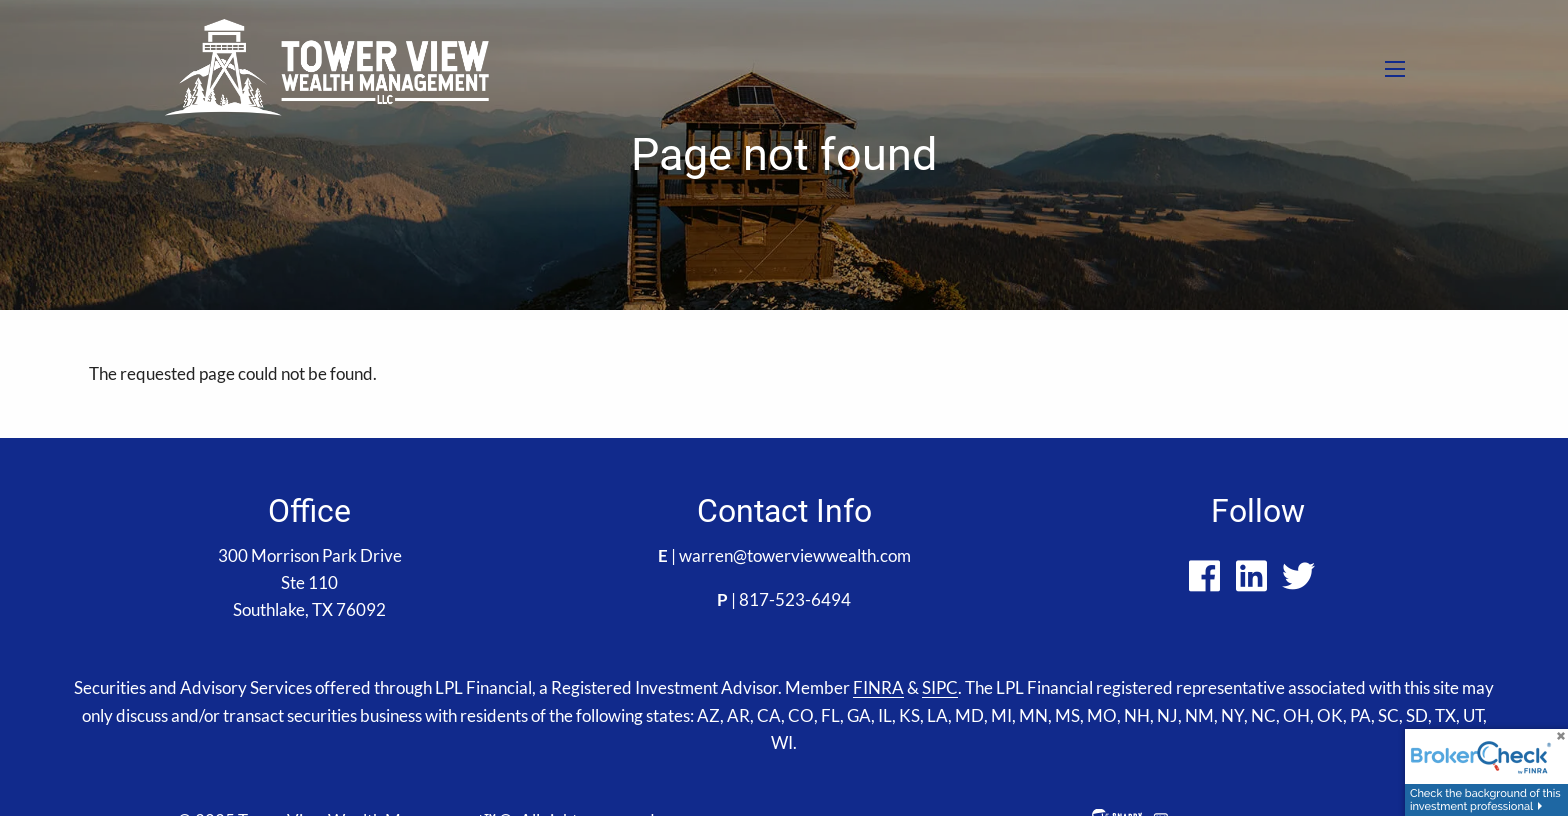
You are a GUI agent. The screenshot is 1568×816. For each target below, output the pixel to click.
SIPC (940, 687)
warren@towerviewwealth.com (795, 555)
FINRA (878, 687)
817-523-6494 (795, 599)
